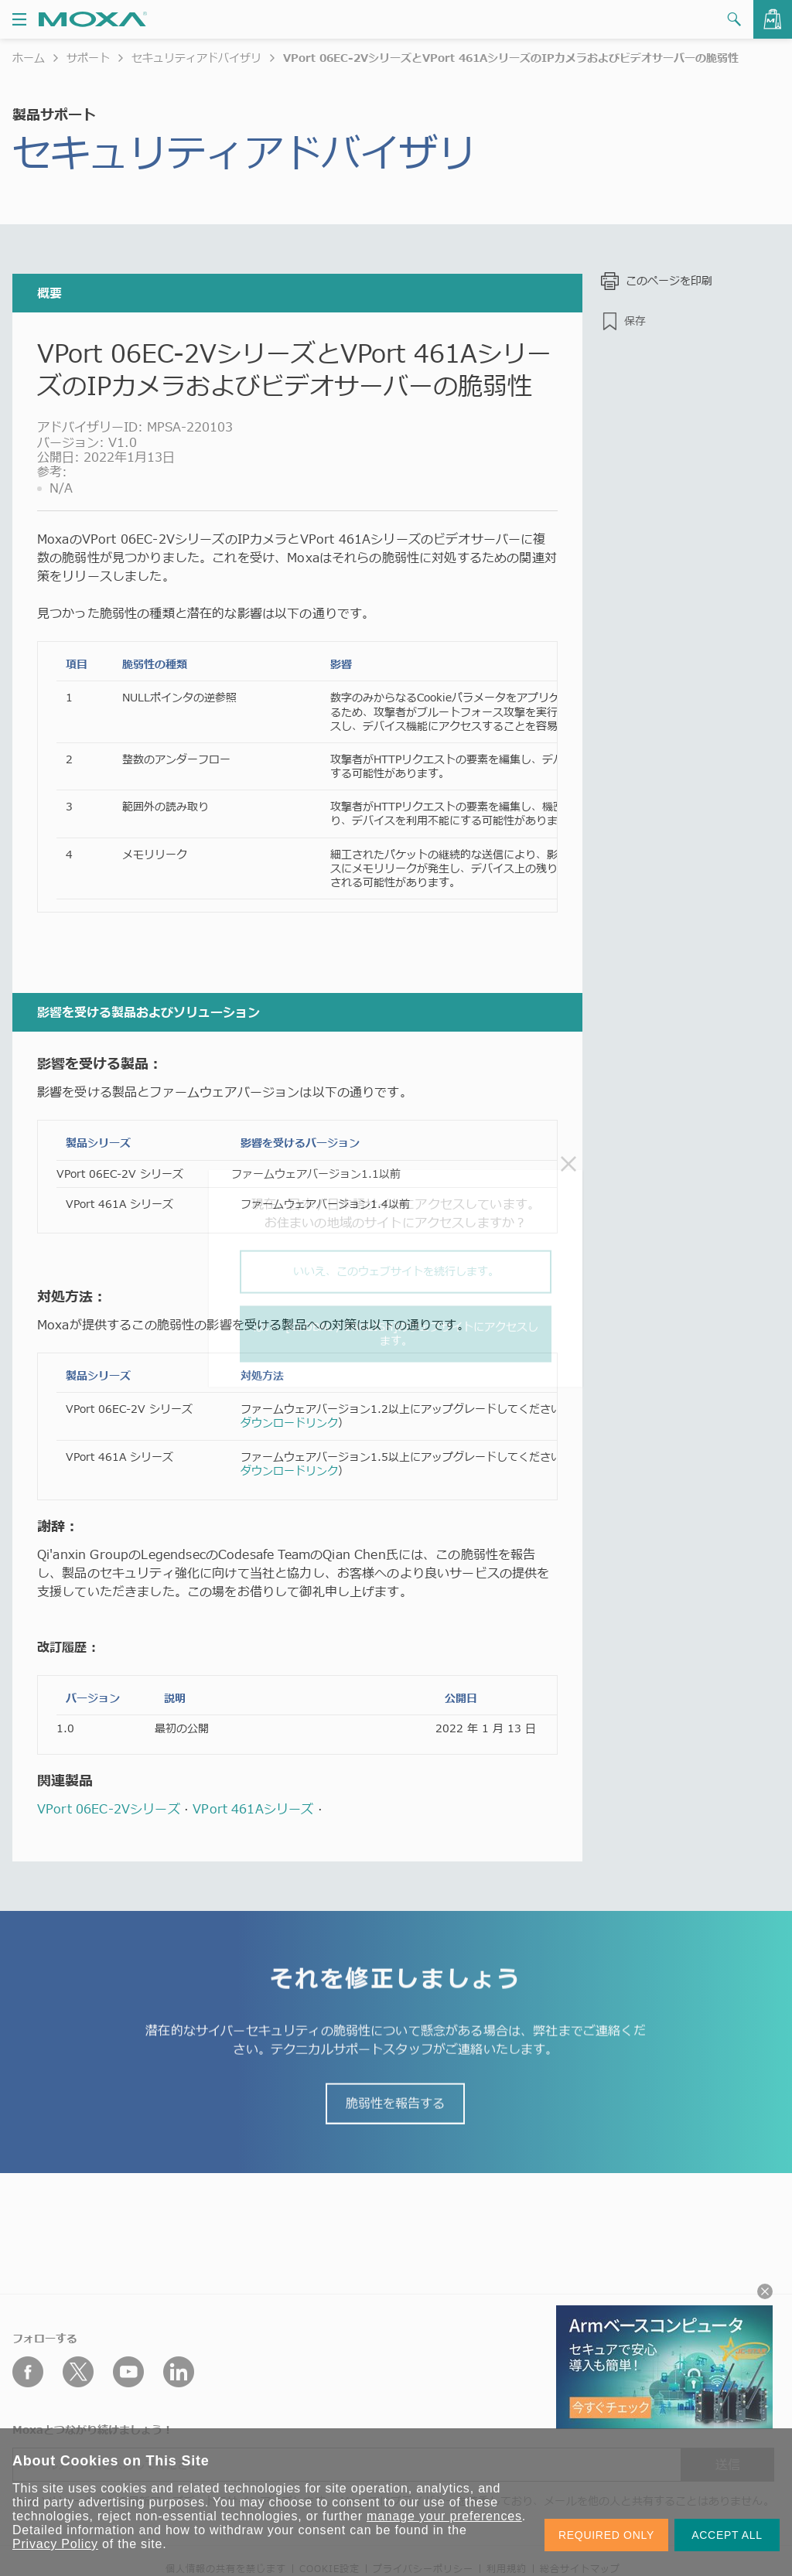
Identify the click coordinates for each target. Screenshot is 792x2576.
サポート (88, 58)
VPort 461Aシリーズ (253, 1809)
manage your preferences (444, 2516)
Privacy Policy (55, 2543)
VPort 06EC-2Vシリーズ (108, 1809)
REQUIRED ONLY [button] (606, 2535)
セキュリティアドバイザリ (196, 58)
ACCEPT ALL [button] (727, 2535)
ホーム (28, 58)
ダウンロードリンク (289, 1423)
